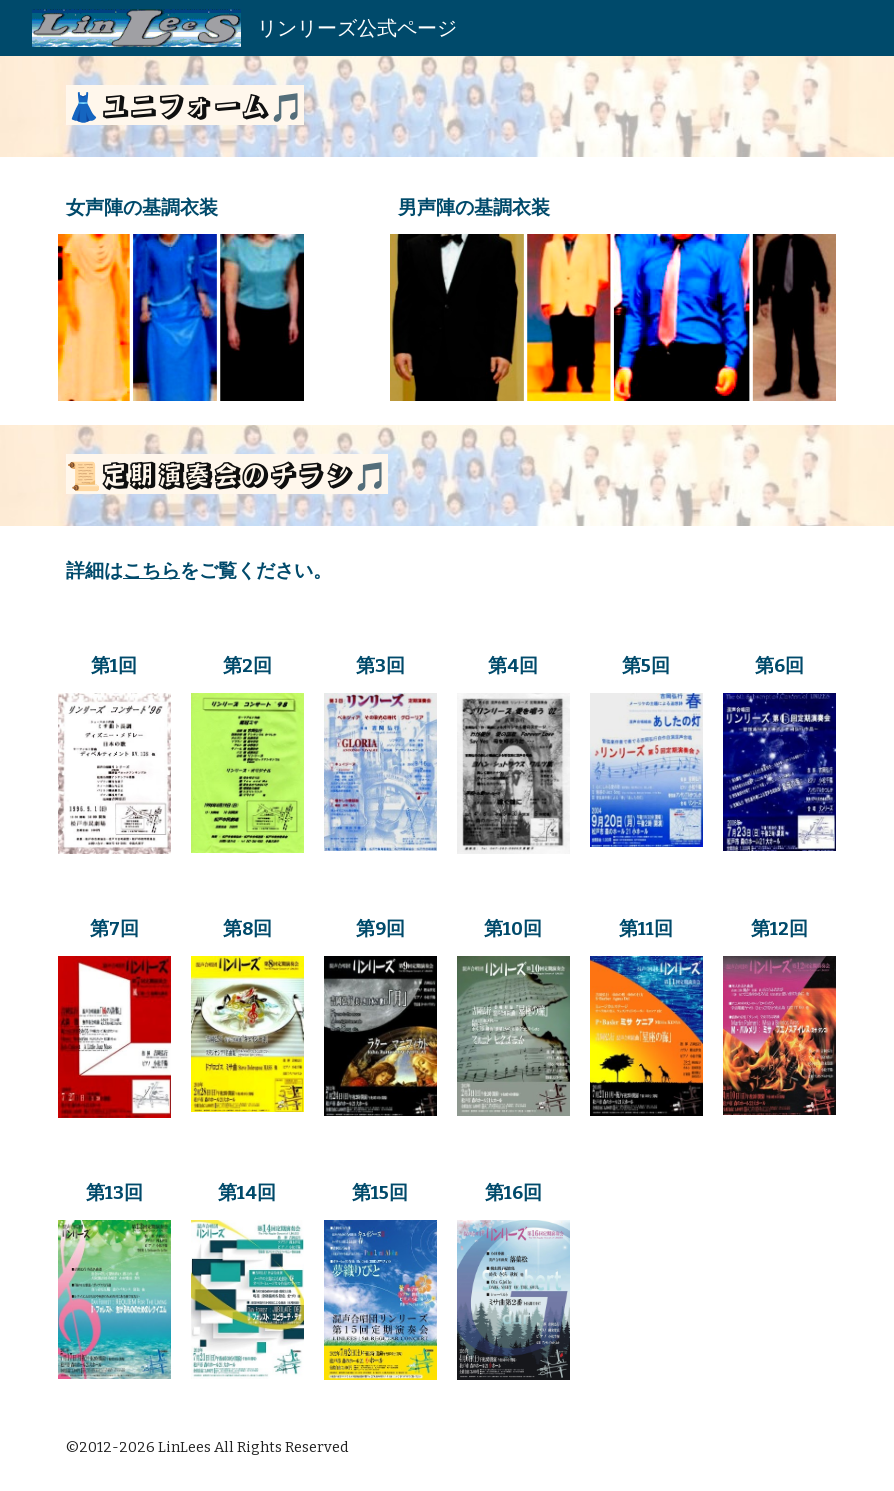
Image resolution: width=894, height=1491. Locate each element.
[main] (447, 106)
